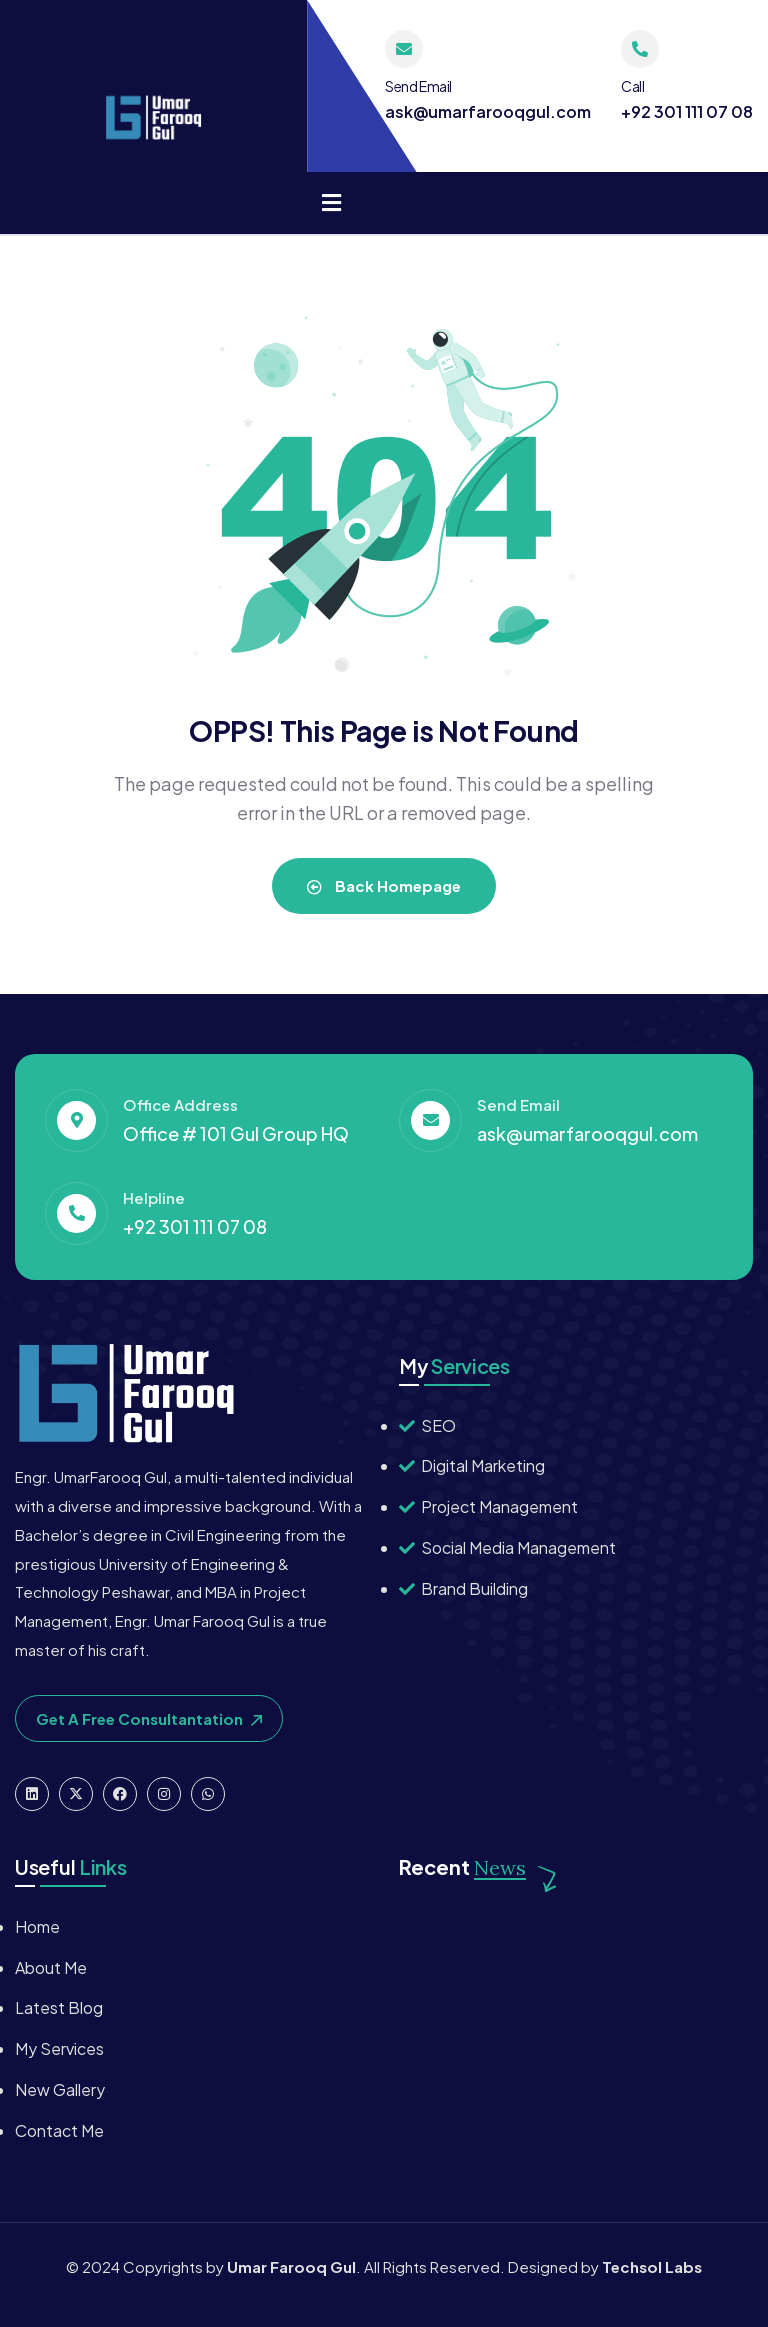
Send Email (418, 86)
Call (632, 86)
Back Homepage (384, 885)
